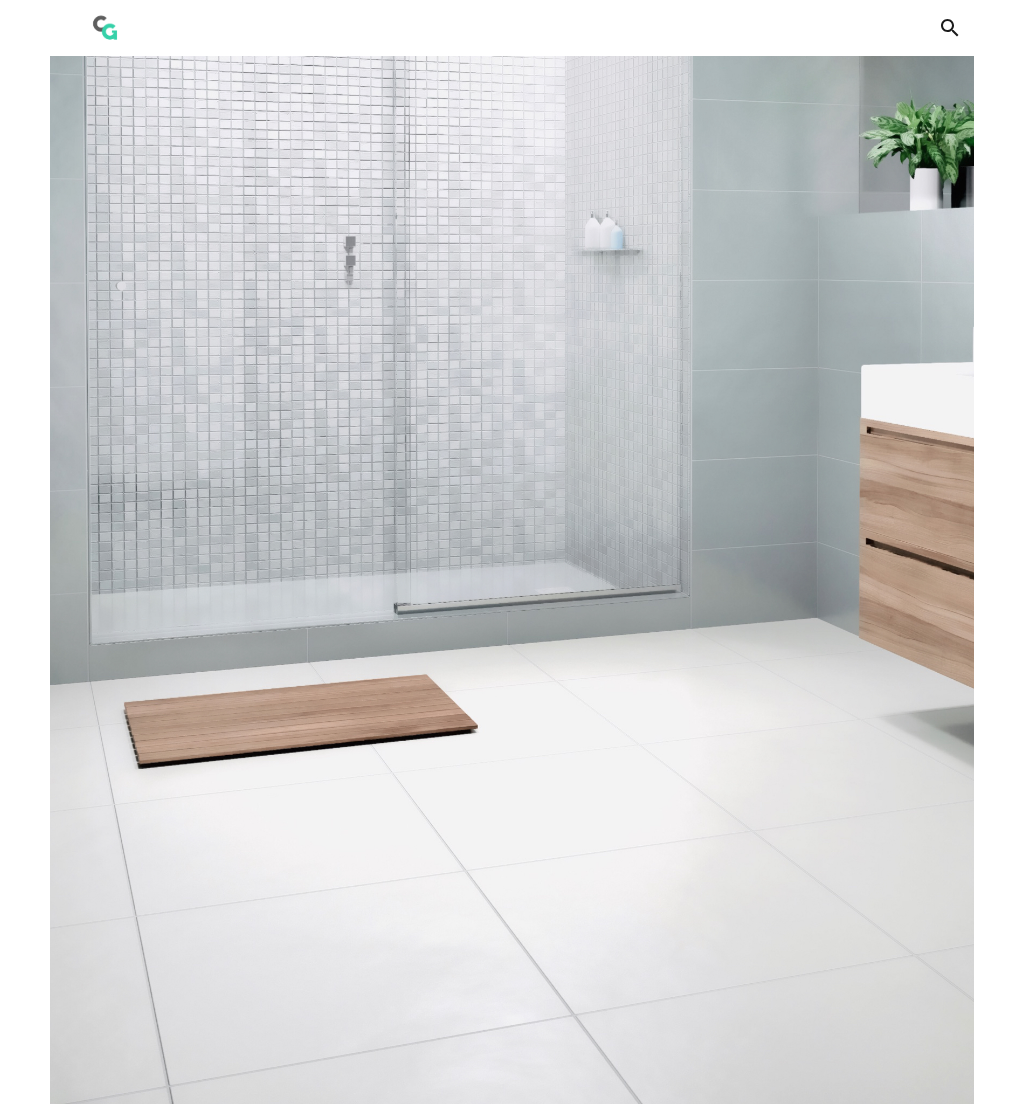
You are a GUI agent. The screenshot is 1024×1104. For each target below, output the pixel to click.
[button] (950, 28)
